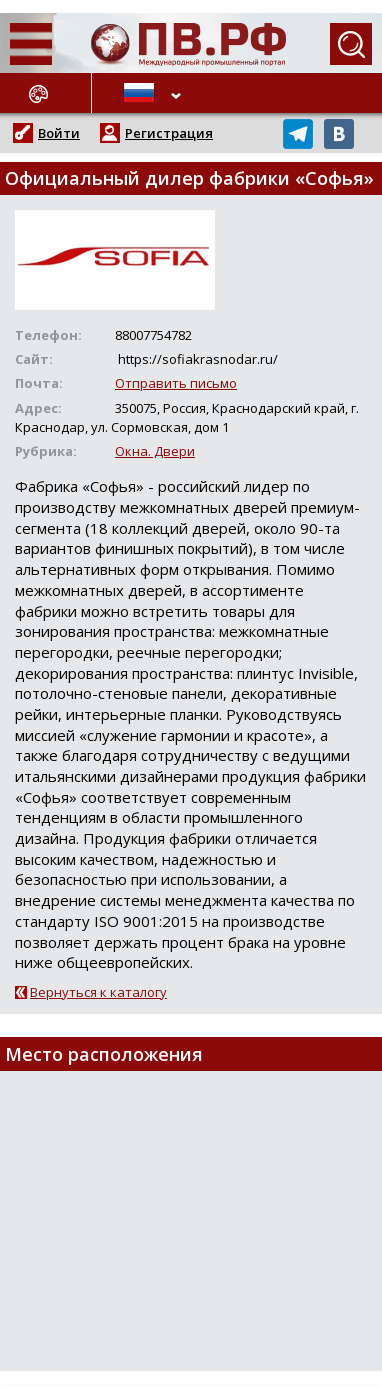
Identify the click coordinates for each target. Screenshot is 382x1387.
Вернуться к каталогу (98, 992)
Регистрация (169, 133)
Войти (59, 133)
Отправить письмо (176, 383)
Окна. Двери (155, 451)
